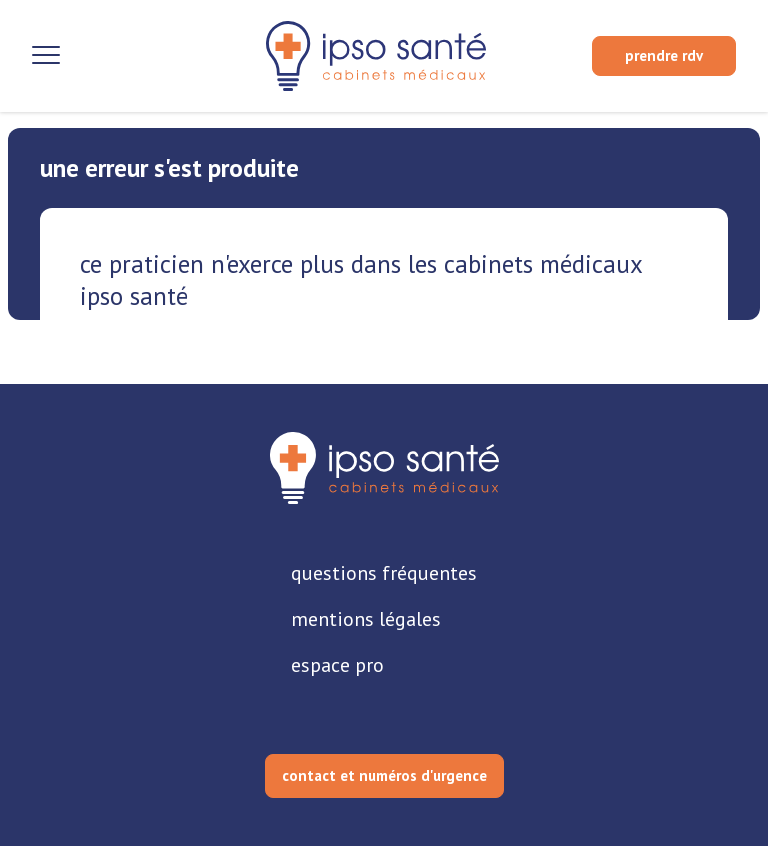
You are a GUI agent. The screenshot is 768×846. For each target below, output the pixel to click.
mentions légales (366, 619)
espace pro (337, 665)
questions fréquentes (384, 573)
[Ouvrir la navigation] (46, 56)
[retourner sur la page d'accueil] (384, 468)
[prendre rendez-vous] (664, 56)
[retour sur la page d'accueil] (376, 55)
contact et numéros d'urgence (384, 775)
